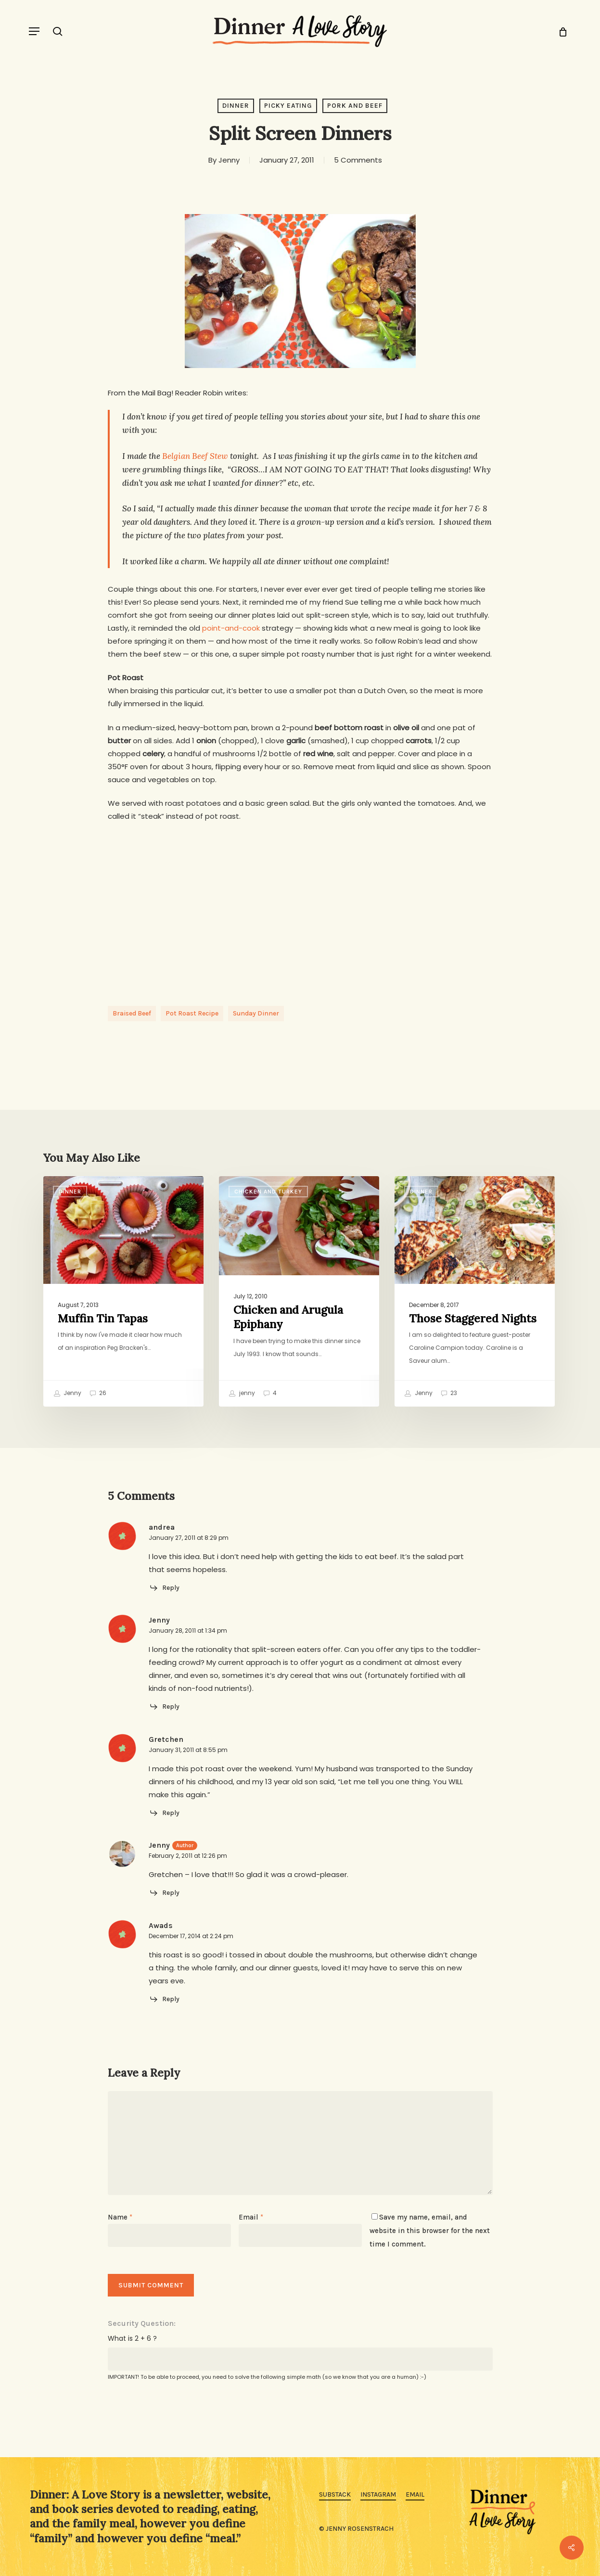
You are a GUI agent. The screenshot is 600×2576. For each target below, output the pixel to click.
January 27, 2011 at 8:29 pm (189, 1538)
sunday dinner (256, 1013)
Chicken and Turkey (268, 1191)
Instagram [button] (378, 2494)
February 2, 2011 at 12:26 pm (188, 1856)
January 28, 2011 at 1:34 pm (188, 1630)
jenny (242, 1393)
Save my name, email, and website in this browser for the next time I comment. (430, 2230)
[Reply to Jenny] (164, 1707)
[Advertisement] (300, 905)
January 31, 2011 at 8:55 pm (188, 1750)
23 (449, 1393)
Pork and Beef (355, 106)
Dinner (235, 106)
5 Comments (358, 160)
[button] (34, 31)
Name (120, 2217)
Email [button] (415, 2494)
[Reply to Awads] (164, 1999)
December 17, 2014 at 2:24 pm (191, 1936)
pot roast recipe (192, 1013)
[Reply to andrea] (164, 1588)
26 (97, 1393)
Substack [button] (335, 2494)
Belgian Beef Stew (195, 456)
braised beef (132, 1013)
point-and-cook (231, 628)
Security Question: (142, 2323)
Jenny (229, 160)
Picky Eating (288, 106)
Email (251, 2217)
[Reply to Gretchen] (164, 1813)
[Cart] (559, 31)
